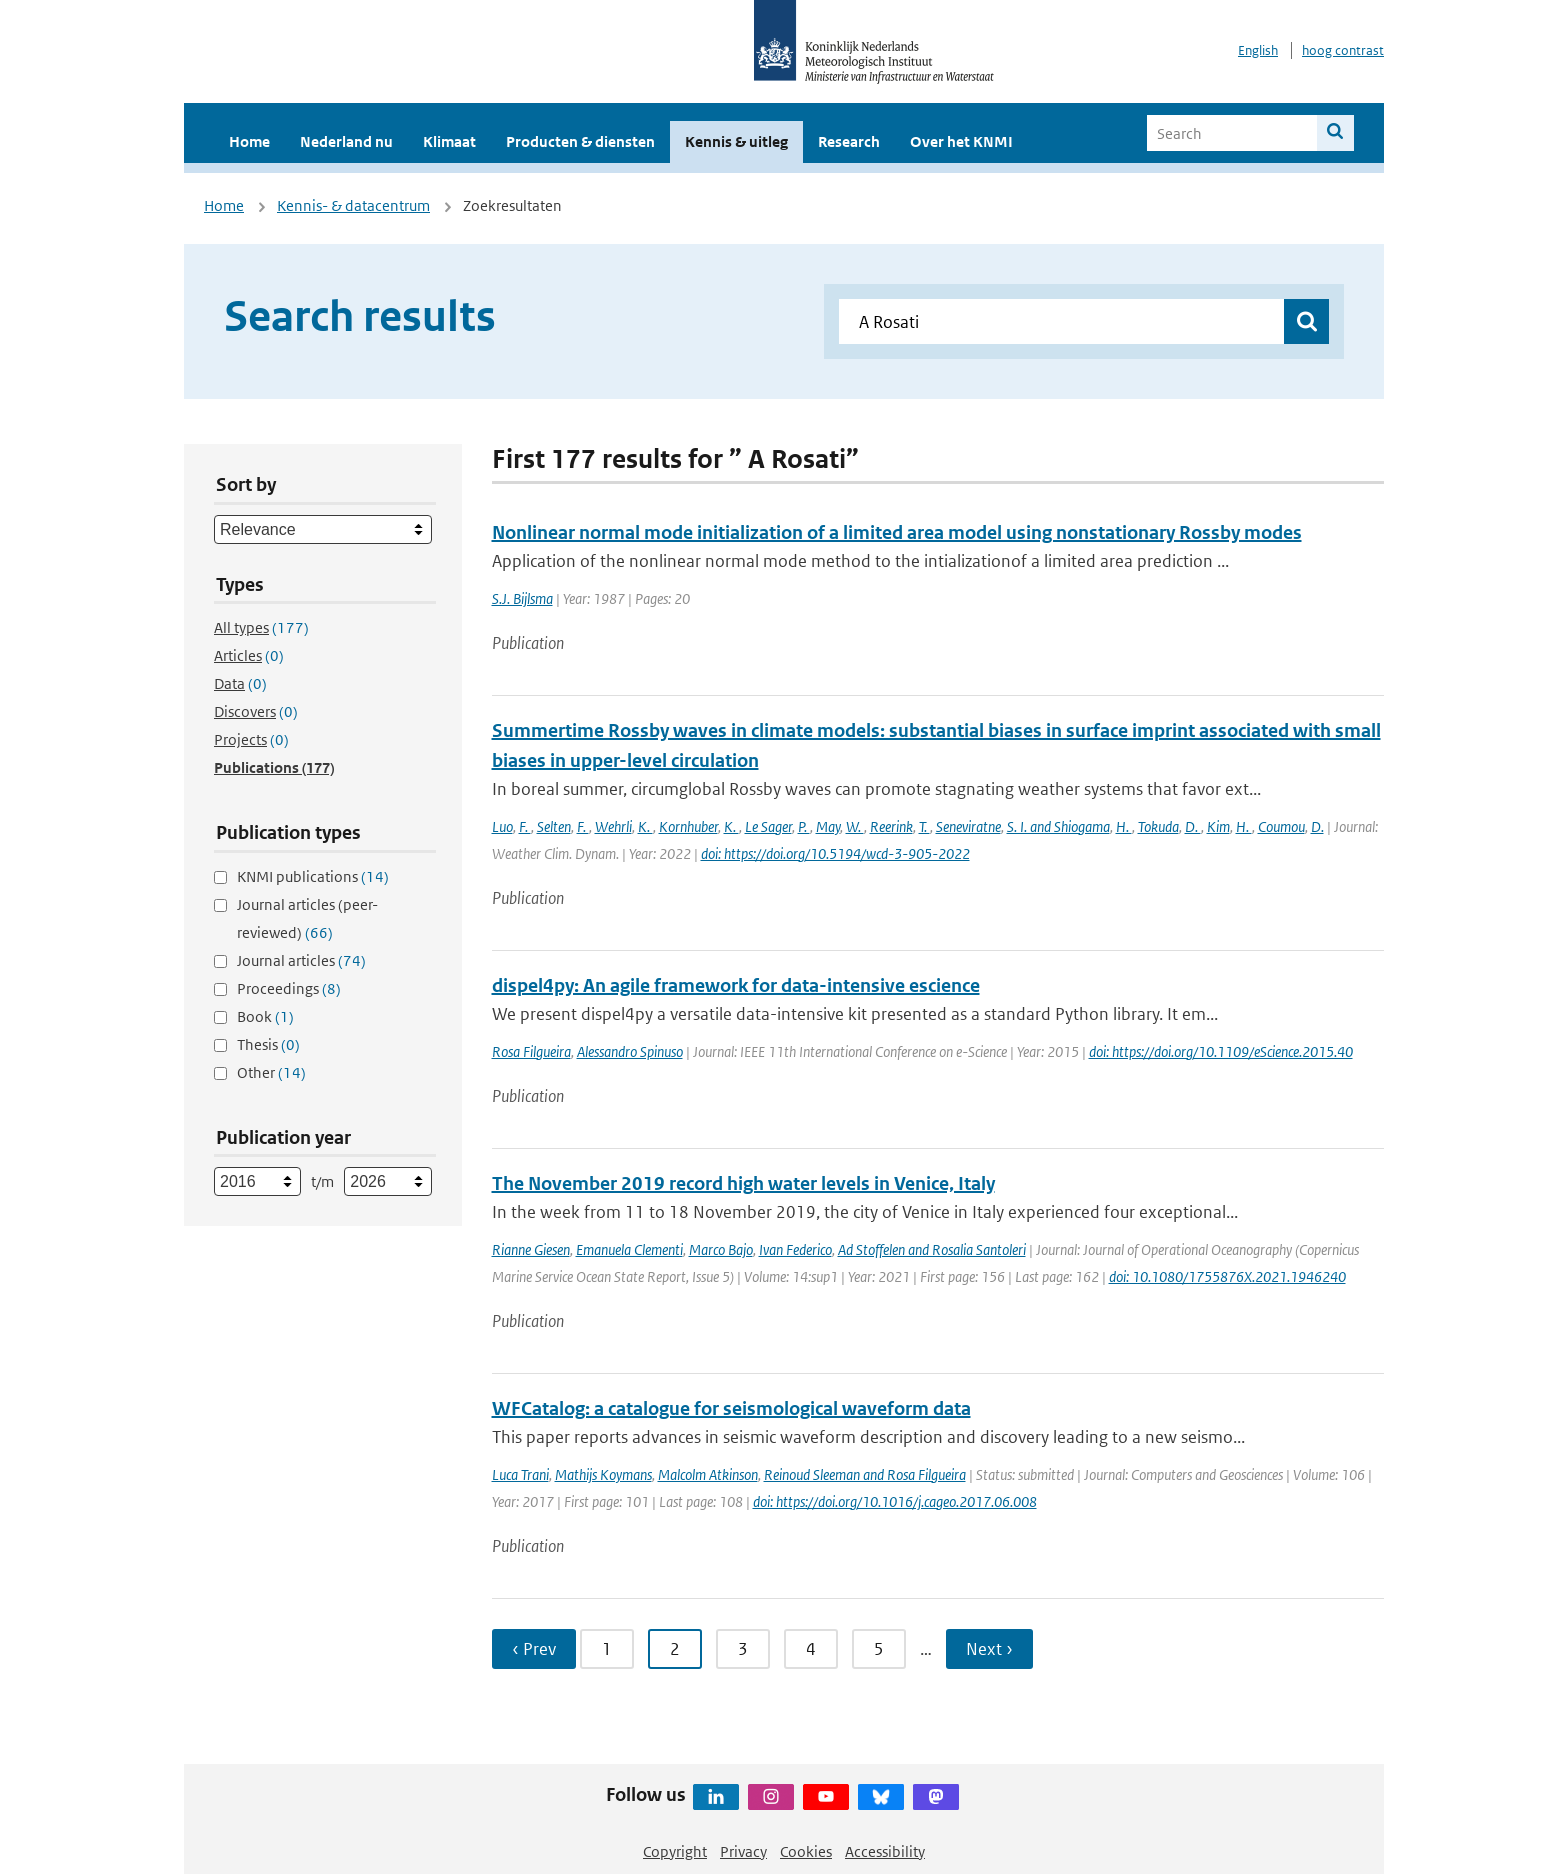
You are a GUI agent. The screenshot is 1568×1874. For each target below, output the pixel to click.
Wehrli (613, 826)
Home (249, 141)
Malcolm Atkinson (708, 1474)
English (1258, 50)
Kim (1218, 826)
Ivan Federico (795, 1249)
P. (804, 826)
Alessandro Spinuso (630, 1051)
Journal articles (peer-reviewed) (307, 918)
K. (645, 826)
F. (525, 826)
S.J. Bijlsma (522, 598)
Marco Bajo (721, 1249)
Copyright (675, 1851)
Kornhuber (688, 826)
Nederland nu (346, 141)
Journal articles (301, 960)
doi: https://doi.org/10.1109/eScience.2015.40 (1221, 1051)
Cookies (806, 1851)
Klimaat (449, 141)
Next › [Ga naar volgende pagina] (989, 1649)
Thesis (268, 1044)
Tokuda (1158, 826)
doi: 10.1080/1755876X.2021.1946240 (1227, 1276)
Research (849, 141)
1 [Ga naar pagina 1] (607, 1649)
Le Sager (768, 826)
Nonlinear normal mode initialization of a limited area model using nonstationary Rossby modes (897, 532)
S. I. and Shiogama (1058, 826)
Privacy (743, 1851)
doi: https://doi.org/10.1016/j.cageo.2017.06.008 (895, 1501)
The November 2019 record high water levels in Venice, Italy (743, 1183)
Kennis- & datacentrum (353, 205)
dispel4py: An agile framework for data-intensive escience (736, 985)
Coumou (1281, 826)
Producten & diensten (580, 141)
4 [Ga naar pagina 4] (811, 1649)
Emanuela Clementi (629, 1249)
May (828, 826)
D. (1193, 826)
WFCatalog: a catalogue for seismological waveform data (731, 1408)
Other (271, 1072)
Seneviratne (968, 826)
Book (265, 1016)
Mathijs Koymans (603, 1474)
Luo (502, 826)
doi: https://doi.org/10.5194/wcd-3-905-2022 (835, 853)
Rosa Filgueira (531, 1051)
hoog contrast (1343, 50)
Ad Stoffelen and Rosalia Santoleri (932, 1249)
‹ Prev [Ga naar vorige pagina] (534, 1649)
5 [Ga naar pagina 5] (879, 1649)
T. (924, 826)
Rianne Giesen (531, 1249)
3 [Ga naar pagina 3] (743, 1649)
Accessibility (885, 1851)
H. (1124, 826)
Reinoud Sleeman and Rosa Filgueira (865, 1474)
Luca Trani (520, 1474)
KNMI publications (313, 876)
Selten (554, 826)
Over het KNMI (961, 141)
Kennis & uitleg (736, 141)
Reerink (891, 826)
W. (855, 826)
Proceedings (289, 988)
